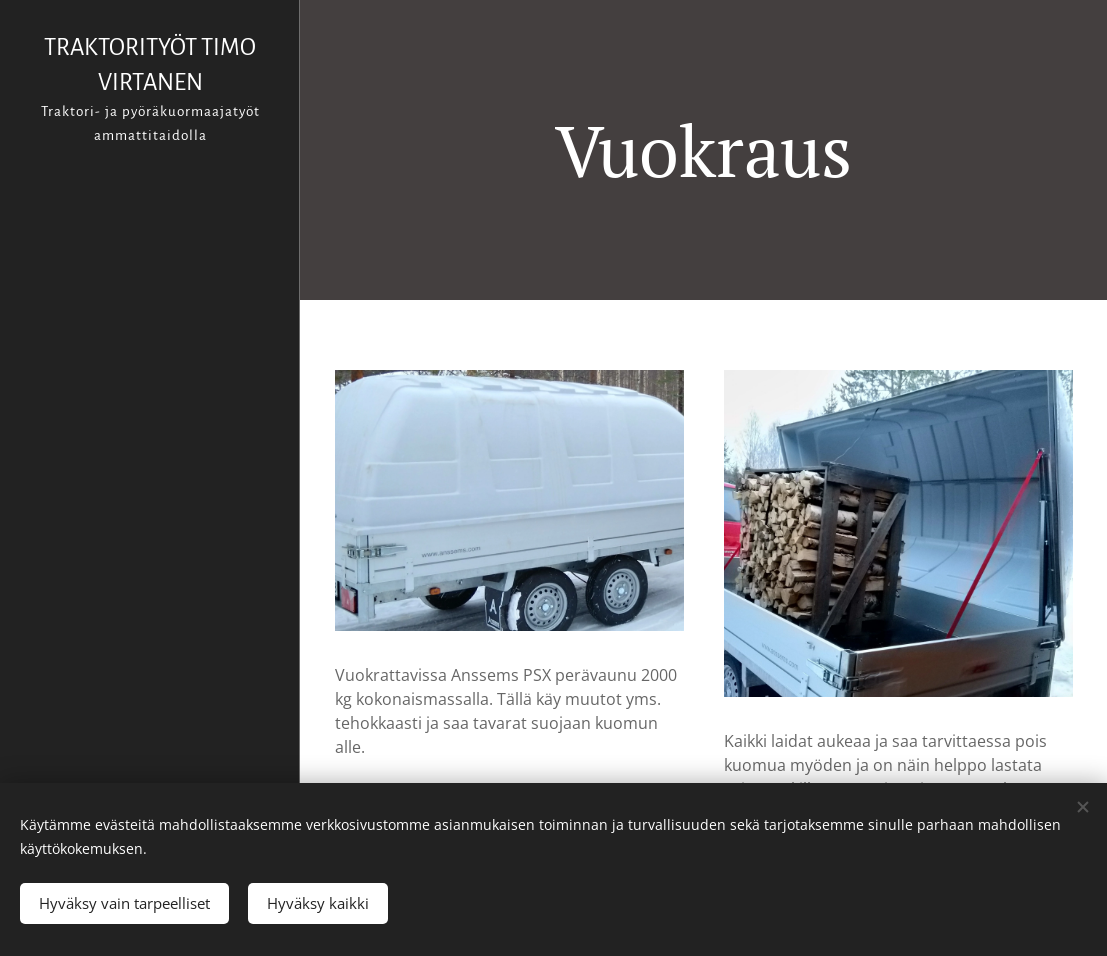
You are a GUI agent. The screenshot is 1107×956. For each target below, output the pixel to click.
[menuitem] (150, 379)
